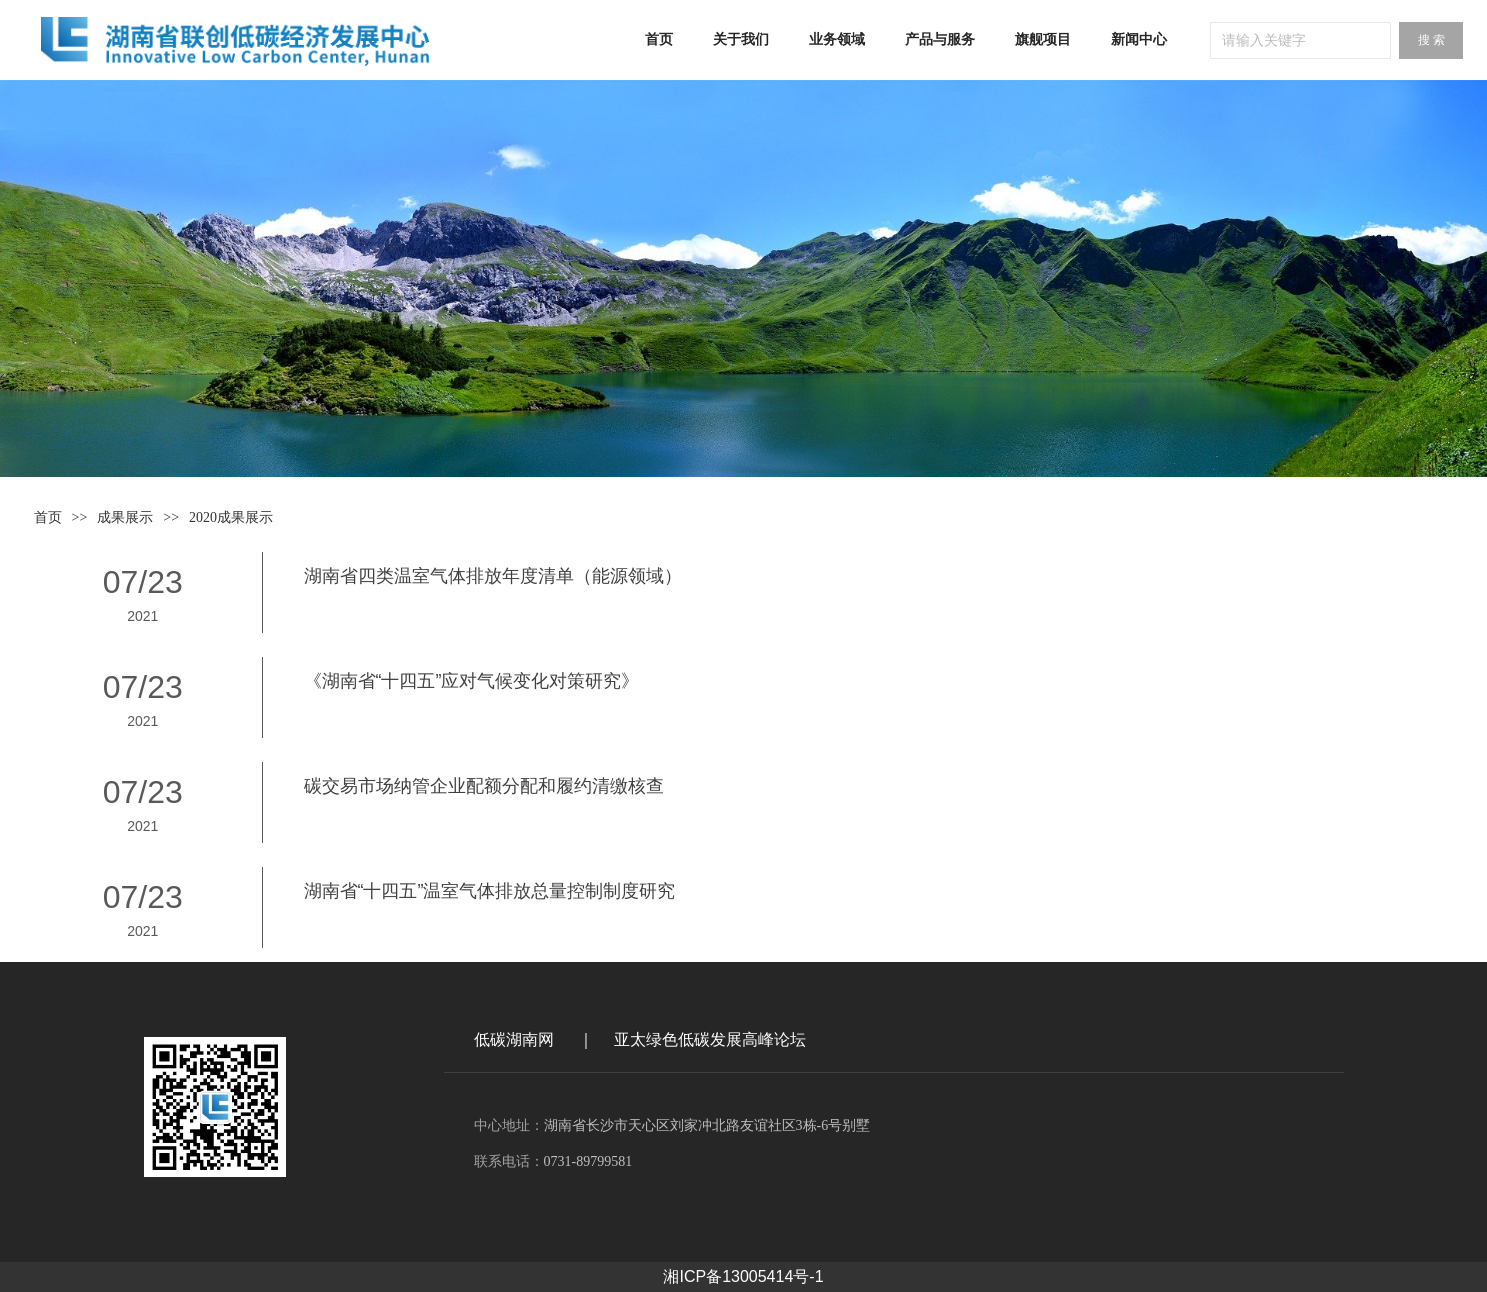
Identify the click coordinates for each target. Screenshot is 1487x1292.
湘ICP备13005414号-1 (743, 1276)
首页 (48, 517)
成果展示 (125, 517)
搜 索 (1431, 40)
